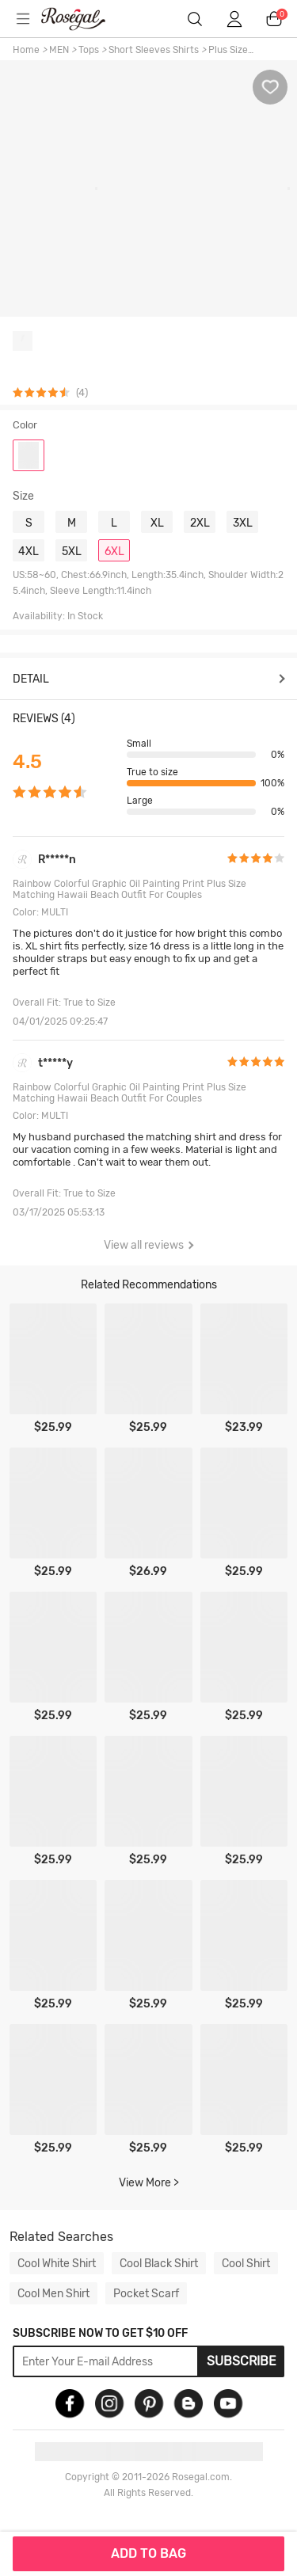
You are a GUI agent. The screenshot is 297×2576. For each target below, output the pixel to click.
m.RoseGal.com (83, 19)
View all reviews (148, 1245)
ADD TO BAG (148, 2553)
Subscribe (241, 2361)
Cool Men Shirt (53, 2293)
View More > (149, 2183)
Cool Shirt (246, 2263)
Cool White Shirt (56, 2263)
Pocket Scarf (146, 2293)
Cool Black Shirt (159, 2263)
